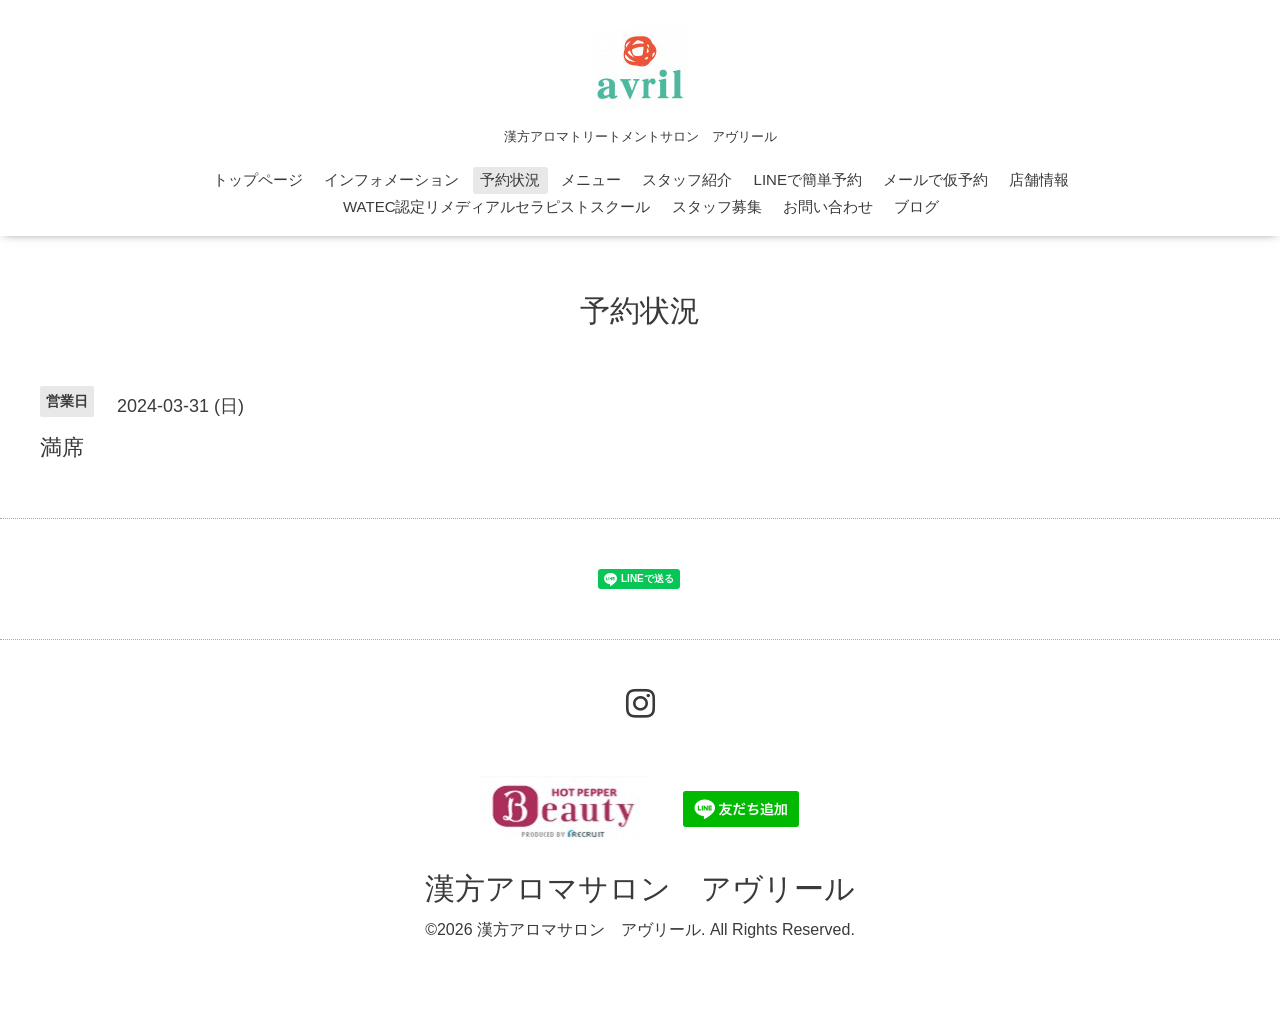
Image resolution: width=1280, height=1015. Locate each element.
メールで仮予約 (935, 179)
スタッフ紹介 (687, 179)
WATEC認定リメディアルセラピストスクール (497, 206)
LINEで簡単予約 (808, 179)
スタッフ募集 (717, 206)
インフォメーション (391, 179)
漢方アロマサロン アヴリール (640, 888)
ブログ (916, 206)
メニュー (591, 179)
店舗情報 (1039, 179)
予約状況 (510, 179)
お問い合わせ (828, 206)
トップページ (258, 179)
